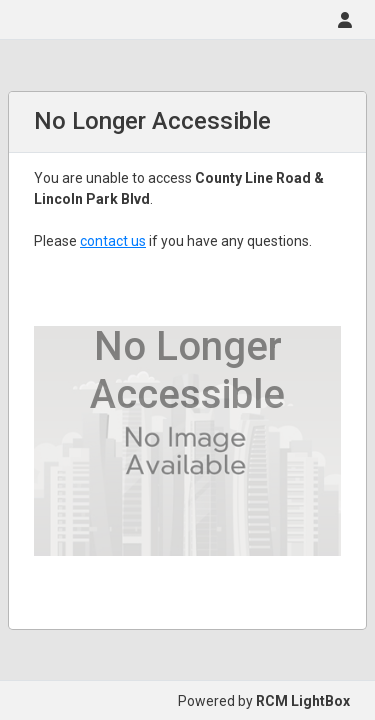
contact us (113, 241)
